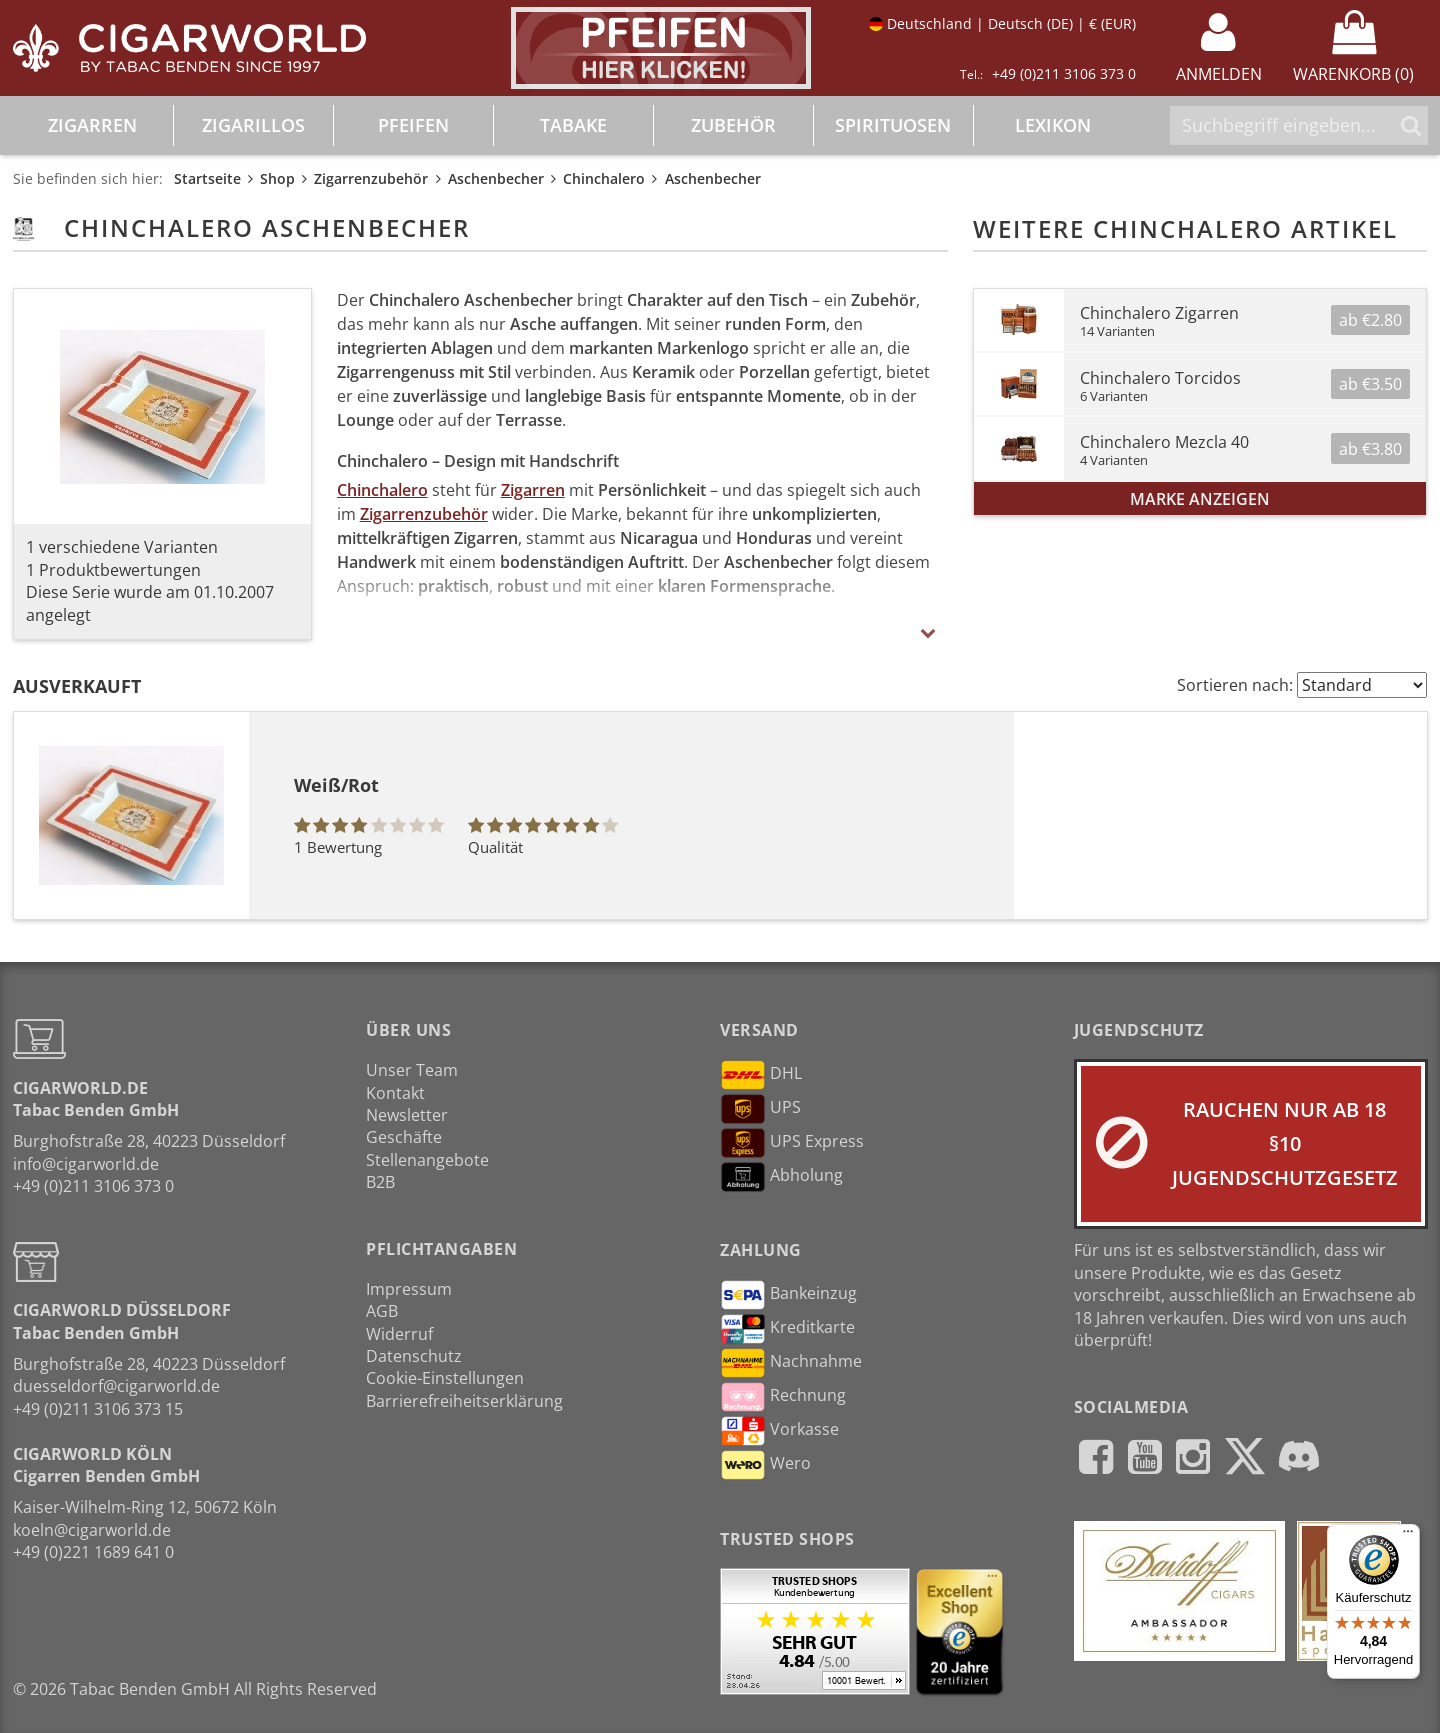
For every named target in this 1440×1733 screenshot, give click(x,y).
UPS (760, 1109)
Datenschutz (414, 1356)
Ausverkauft (77, 686)
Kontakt (395, 1093)
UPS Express (792, 1143)
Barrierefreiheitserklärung (464, 1401)
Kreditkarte (787, 1329)
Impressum (409, 1289)
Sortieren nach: (1235, 685)
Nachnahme (791, 1363)
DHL (761, 1075)
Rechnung (783, 1397)
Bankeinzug (788, 1295)
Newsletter (407, 1115)
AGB (382, 1311)
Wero (765, 1465)
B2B (380, 1182)
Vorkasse (779, 1431)
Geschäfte (404, 1137)
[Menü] (1408, 1536)
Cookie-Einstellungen (445, 1378)
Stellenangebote (427, 1160)
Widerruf (399, 1334)
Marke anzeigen (1200, 499)
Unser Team (412, 1070)
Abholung (781, 1177)
